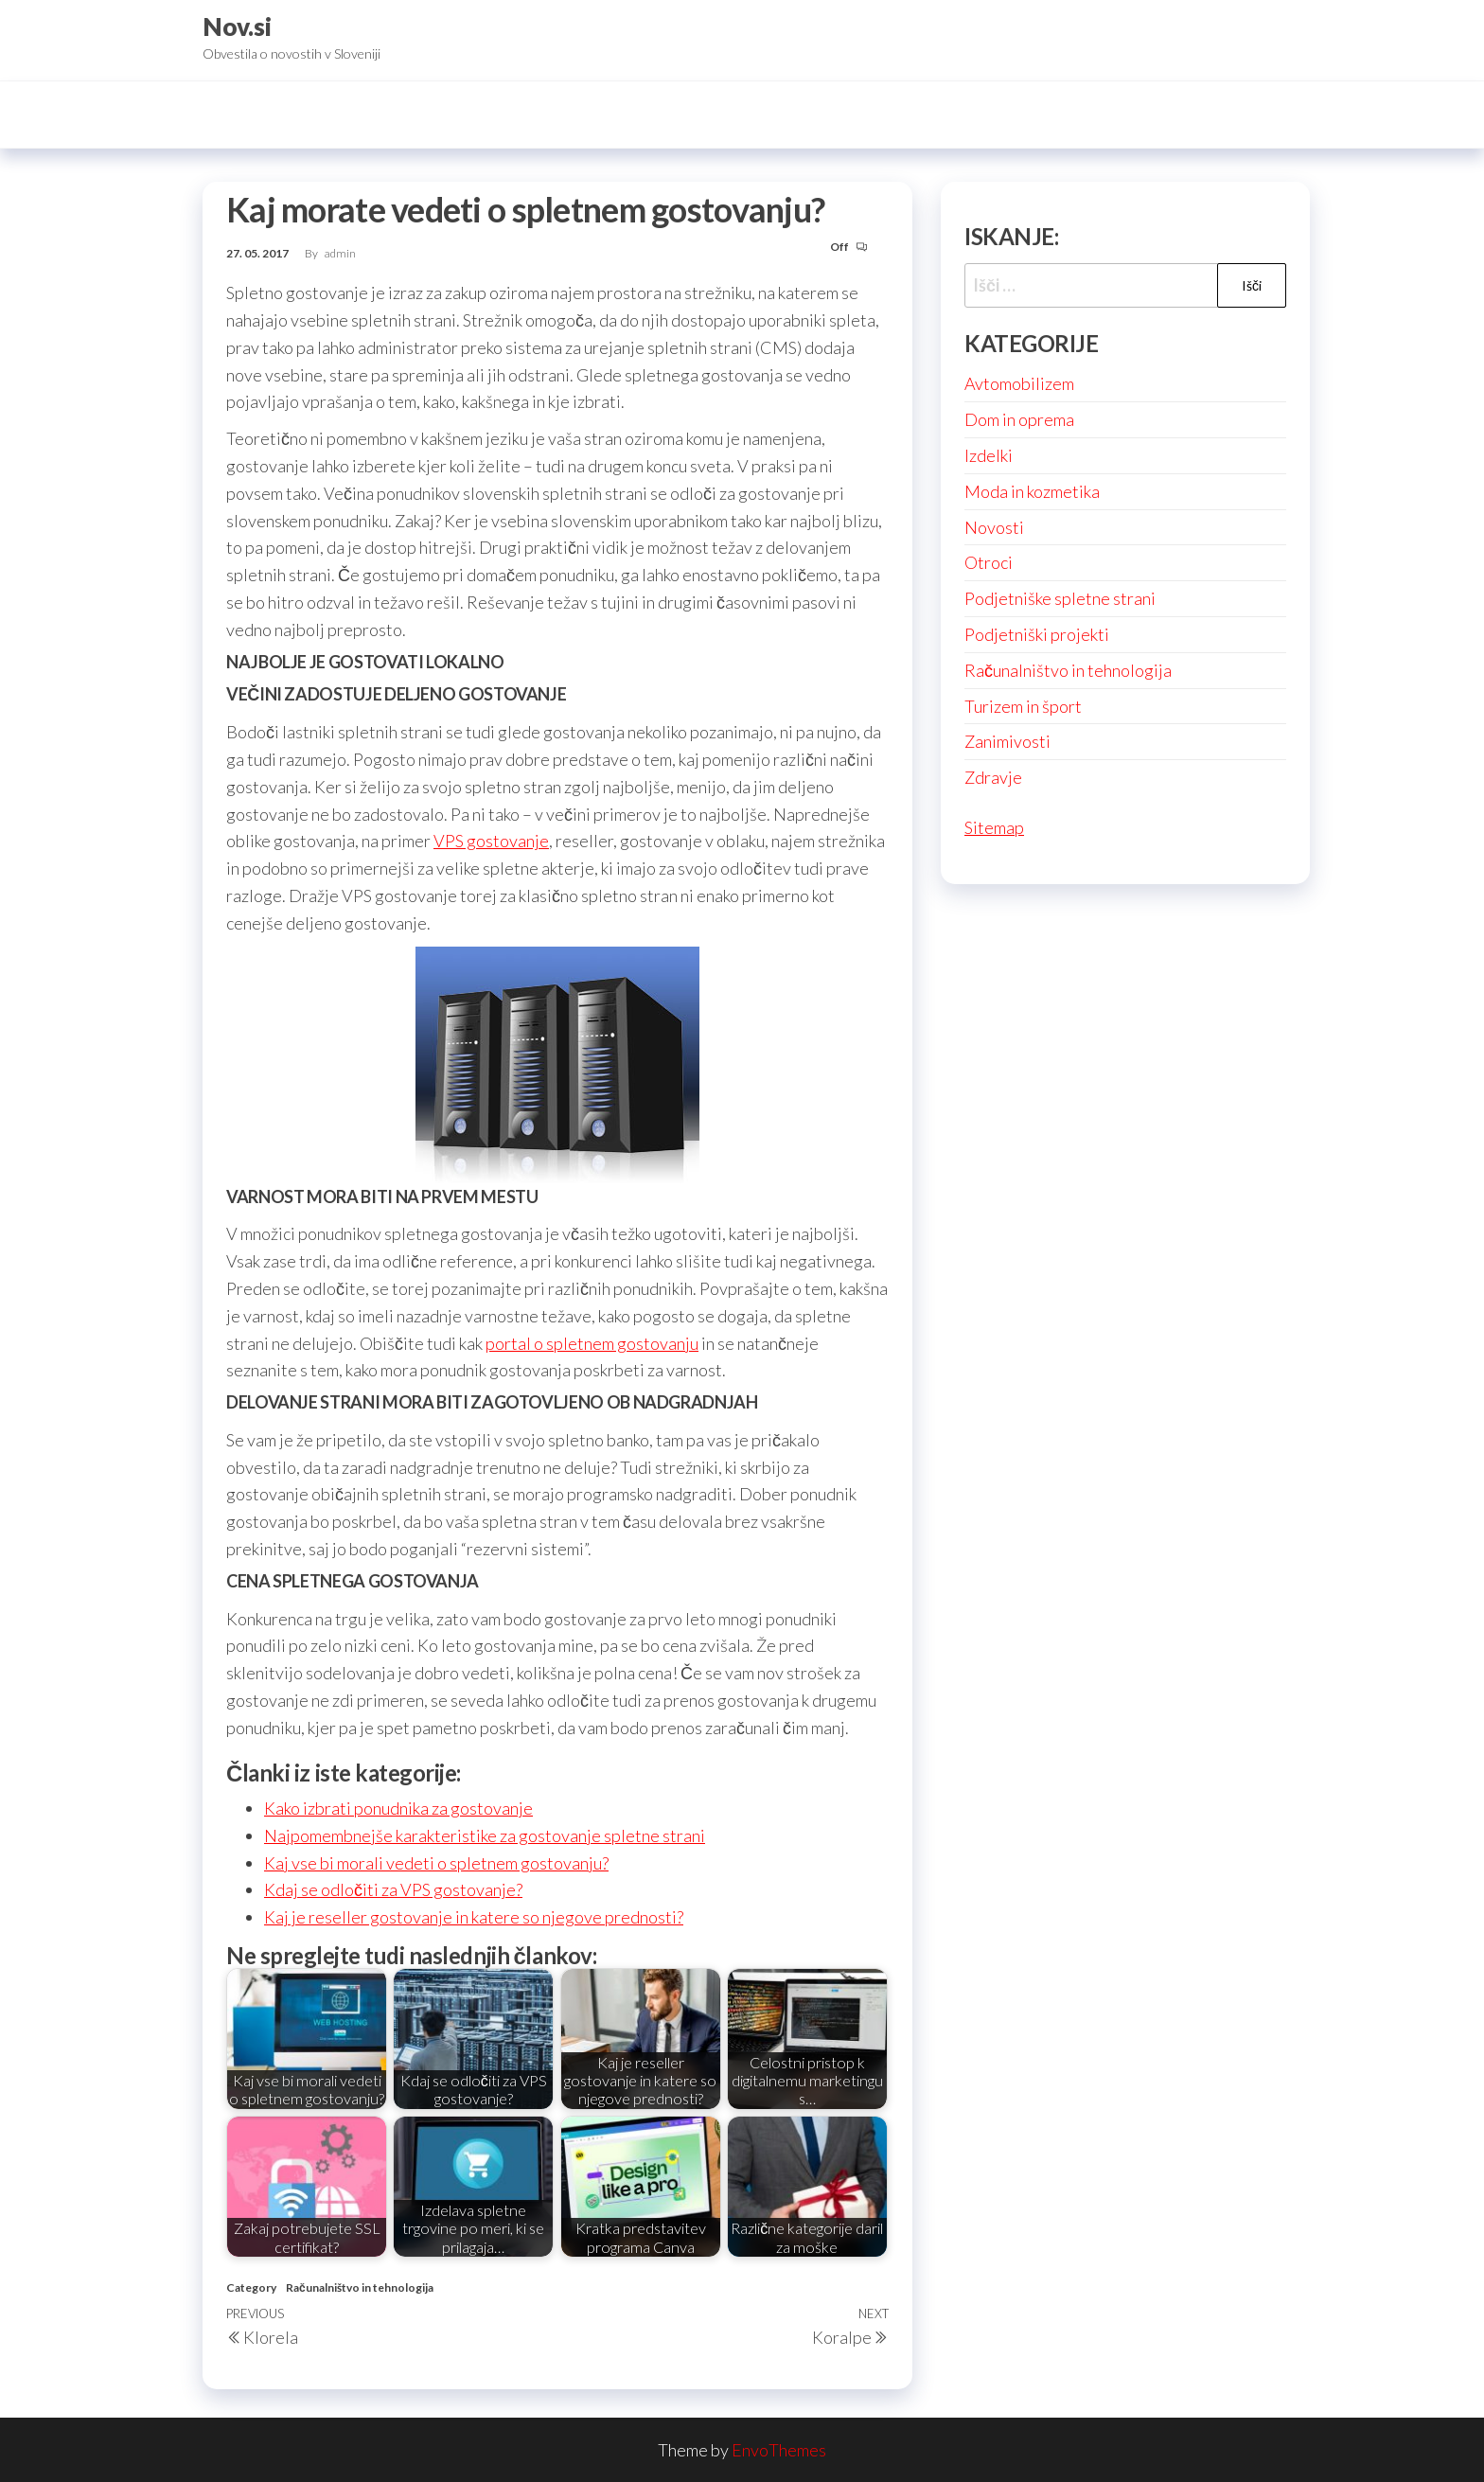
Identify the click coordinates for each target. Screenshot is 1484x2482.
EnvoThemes (779, 2449)
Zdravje (993, 777)
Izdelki (988, 455)
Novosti (994, 527)
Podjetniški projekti (1036, 634)
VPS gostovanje (491, 840)
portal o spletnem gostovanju (592, 1343)
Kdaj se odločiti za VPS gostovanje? (393, 1889)
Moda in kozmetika (1032, 491)
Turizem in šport (1023, 706)
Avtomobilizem (1019, 383)
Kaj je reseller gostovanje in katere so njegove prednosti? (473, 1916)
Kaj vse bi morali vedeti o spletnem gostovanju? (436, 1863)
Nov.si (237, 26)
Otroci (988, 562)
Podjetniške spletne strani (1060, 598)
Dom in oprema (1019, 419)
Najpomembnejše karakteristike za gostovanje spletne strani (484, 1835)
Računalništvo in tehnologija (359, 2287)
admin (340, 253)
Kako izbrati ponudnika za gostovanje (398, 1808)
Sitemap (994, 827)
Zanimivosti (1007, 741)
